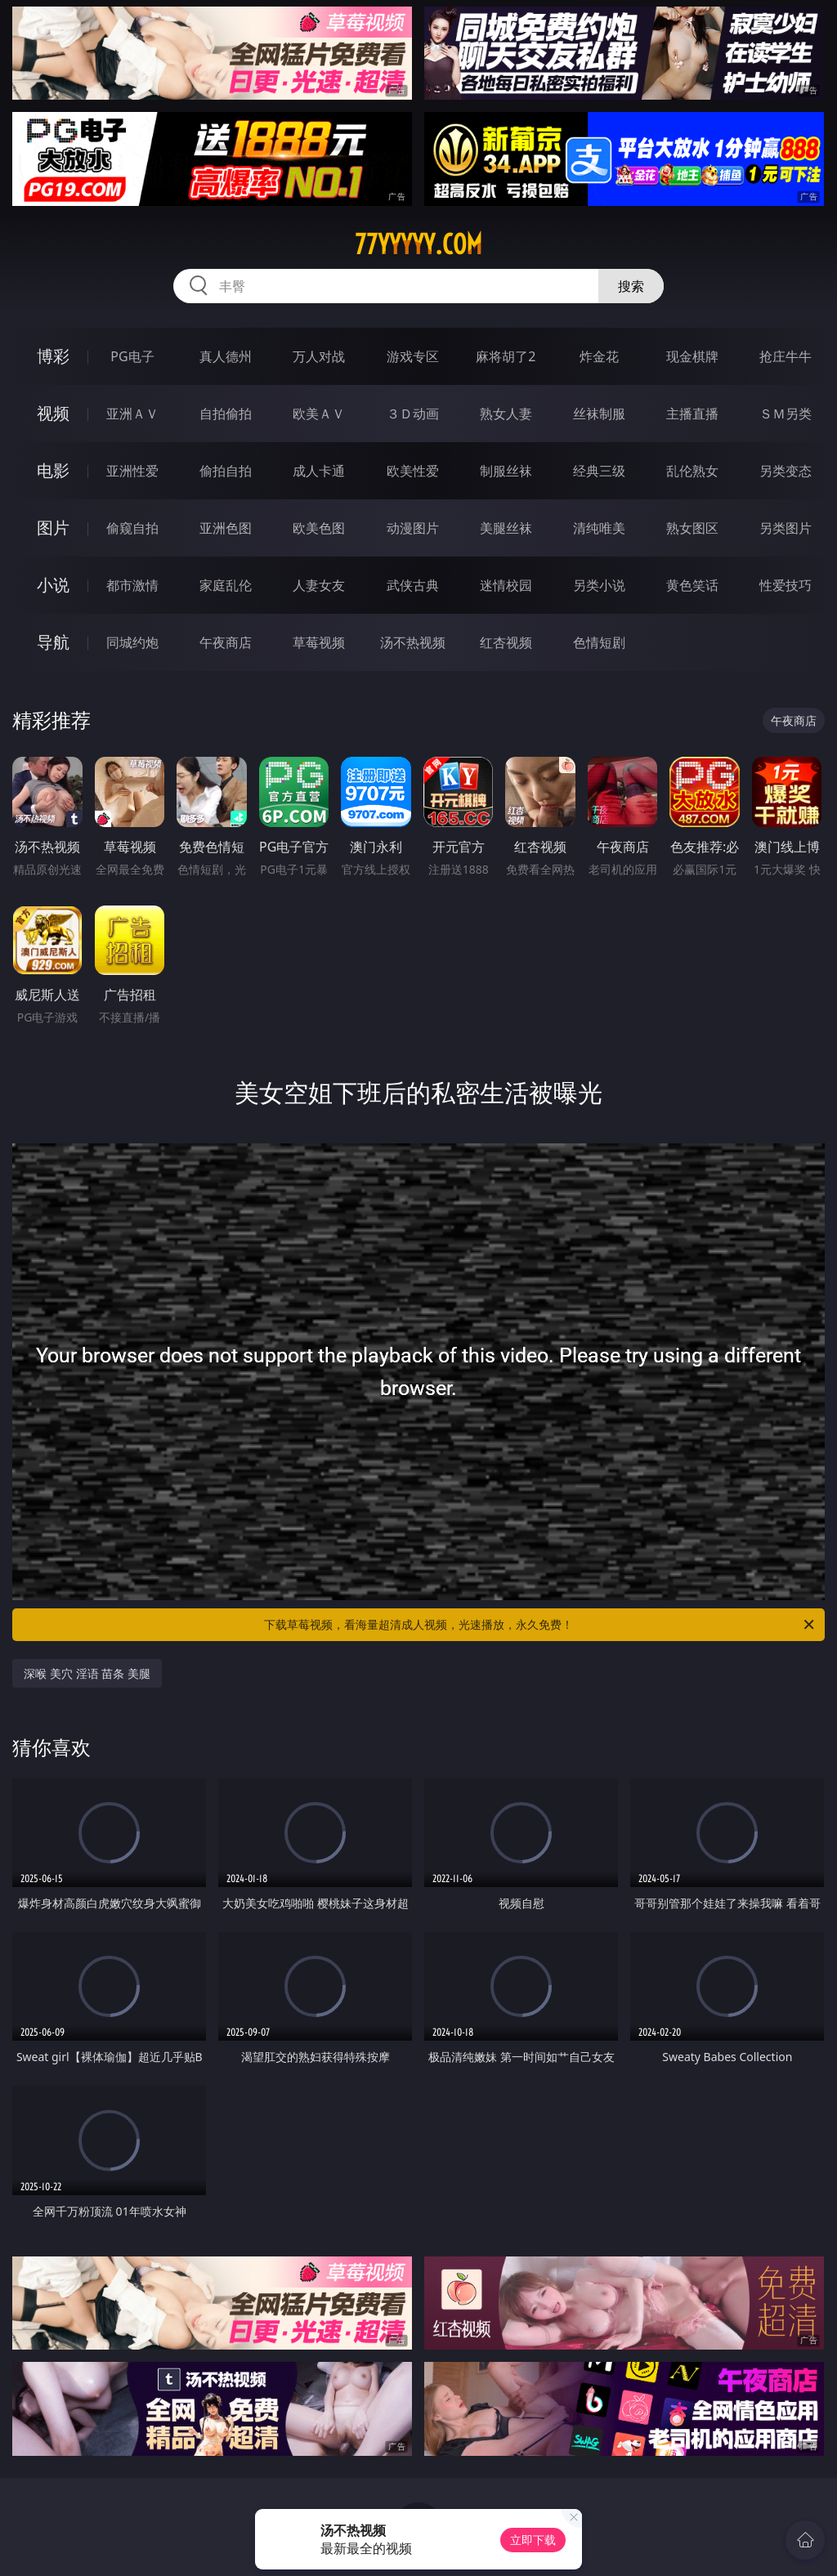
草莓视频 (319, 642)
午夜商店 (225, 642)
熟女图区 (692, 528)
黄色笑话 (692, 585)
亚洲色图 (225, 528)
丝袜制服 (599, 414)
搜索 (631, 286)
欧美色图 (319, 528)
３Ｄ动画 (413, 414)
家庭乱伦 (225, 585)
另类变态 (785, 471)
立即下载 (533, 2539)
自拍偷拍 (225, 414)
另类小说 (599, 585)
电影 (53, 470)
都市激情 (132, 585)
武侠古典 (413, 585)
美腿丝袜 (506, 528)
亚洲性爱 (132, 471)
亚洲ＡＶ (132, 414)
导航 (53, 642)
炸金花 (599, 356)
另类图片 (785, 528)
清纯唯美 (599, 528)
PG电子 (132, 356)
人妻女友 (319, 585)
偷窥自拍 (132, 528)
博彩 (53, 356)
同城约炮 (132, 642)
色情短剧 (599, 642)
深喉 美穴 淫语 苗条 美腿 (87, 1673)
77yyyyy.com (418, 244)
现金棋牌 (692, 356)
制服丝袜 (506, 471)
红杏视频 (506, 642)
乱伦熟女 (692, 471)
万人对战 (319, 356)
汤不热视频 (412, 642)
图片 (53, 528)
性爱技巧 (785, 585)
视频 (53, 413)
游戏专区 (413, 356)
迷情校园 (506, 585)
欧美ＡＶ (319, 414)
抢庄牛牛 (785, 356)
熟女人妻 (506, 414)
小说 (53, 585)
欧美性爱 (413, 471)
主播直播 (692, 414)
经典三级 (599, 471)
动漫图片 (413, 528)
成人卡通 (319, 471)
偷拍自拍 (225, 471)
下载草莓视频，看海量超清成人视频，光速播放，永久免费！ (540, 1625)
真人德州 (225, 356)
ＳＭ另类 (785, 414)
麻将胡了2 (505, 356)
